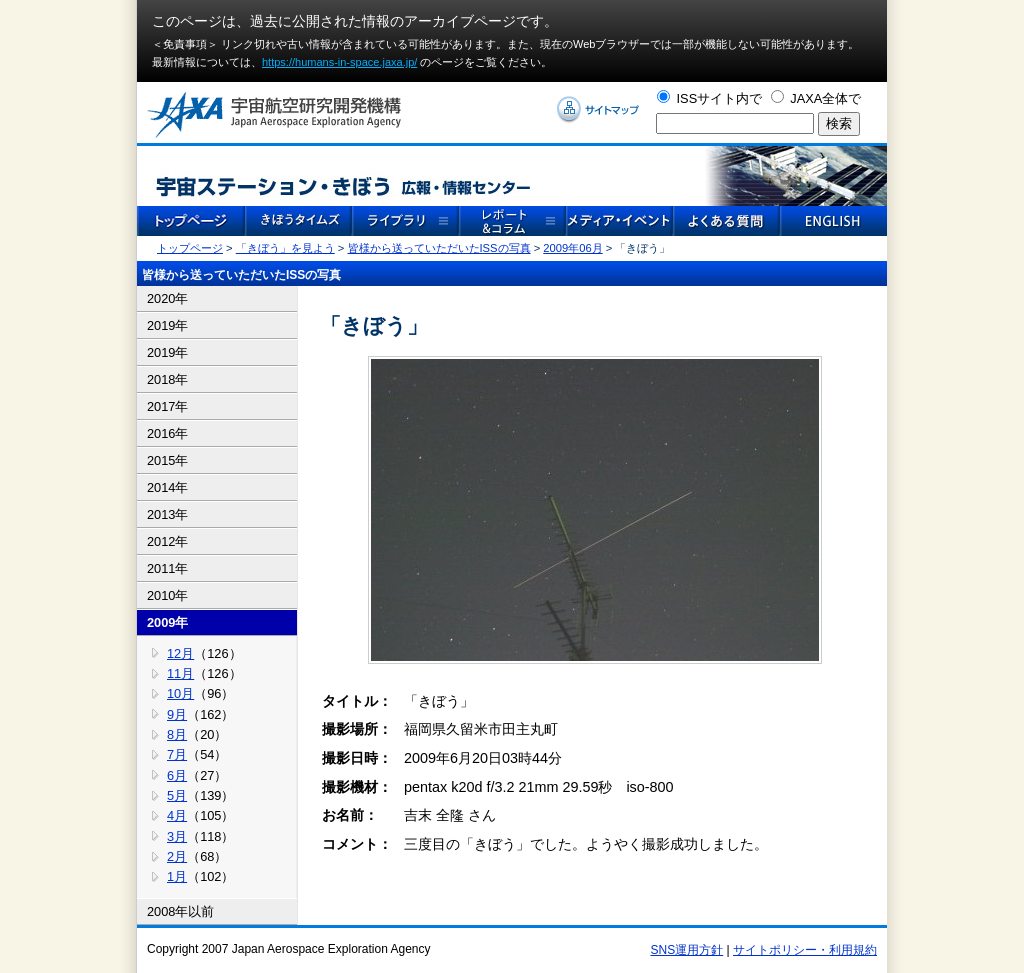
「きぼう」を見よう (285, 248)
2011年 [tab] (167, 568)
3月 (177, 836)
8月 (177, 734)
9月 (177, 714)
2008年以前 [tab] (180, 911)
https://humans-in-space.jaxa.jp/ (339, 62)
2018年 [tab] (167, 379)
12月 (180, 653)
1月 (177, 876)
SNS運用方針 (687, 950)
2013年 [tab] (167, 514)
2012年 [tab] (167, 541)
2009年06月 (572, 248)
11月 (180, 673)
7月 (177, 754)
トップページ (190, 248)
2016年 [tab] (167, 433)
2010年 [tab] (167, 595)
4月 (177, 815)
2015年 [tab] (167, 460)
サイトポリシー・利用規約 (805, 950)
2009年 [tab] (167, 622)
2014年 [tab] (167, 487)
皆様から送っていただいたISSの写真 (439, 248)
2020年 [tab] (167, 298)
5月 (177, 795)
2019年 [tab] (167, 325)
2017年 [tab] (167, 406)
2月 (177, 856)
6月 (177, 775)
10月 (180, 693)
